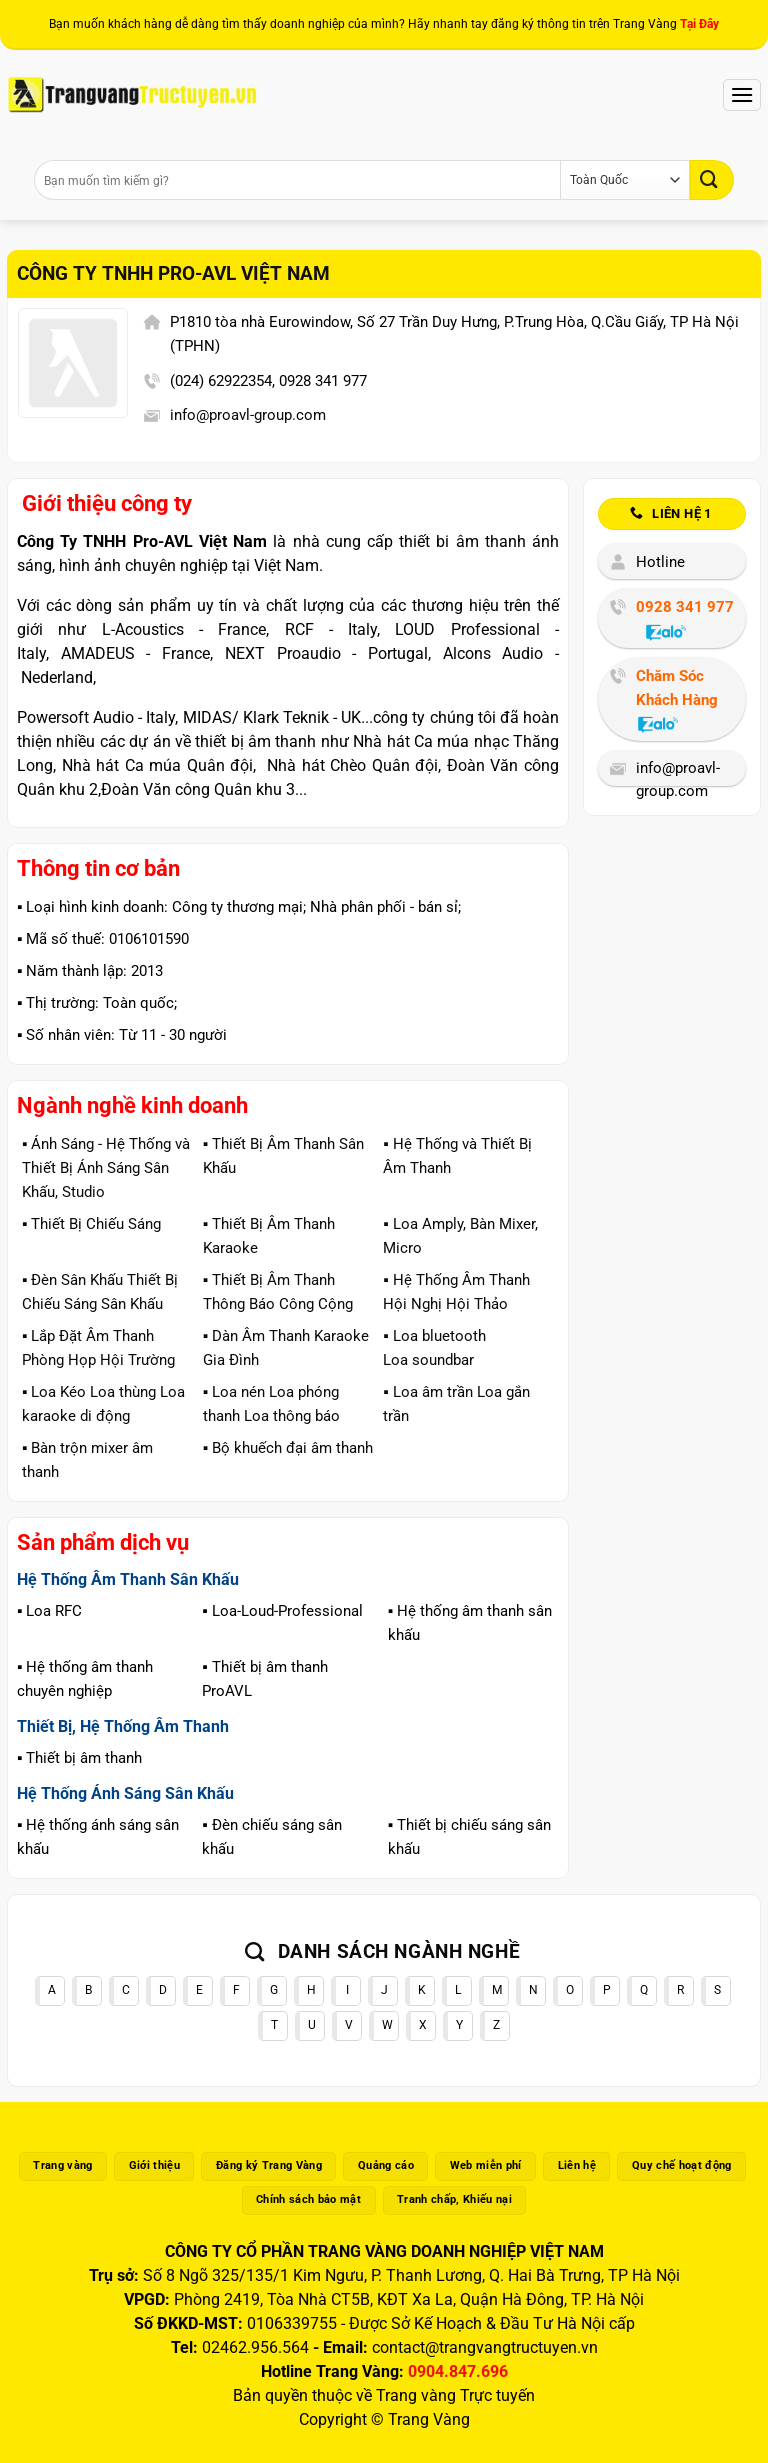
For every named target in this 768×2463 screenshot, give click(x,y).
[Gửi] (712, 179)
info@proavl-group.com (248, 415)
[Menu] (742, 94)
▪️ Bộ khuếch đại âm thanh (288, 1448)
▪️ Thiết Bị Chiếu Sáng (91, 1224)
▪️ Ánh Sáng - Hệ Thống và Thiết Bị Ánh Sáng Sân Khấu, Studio (106, 1168)
